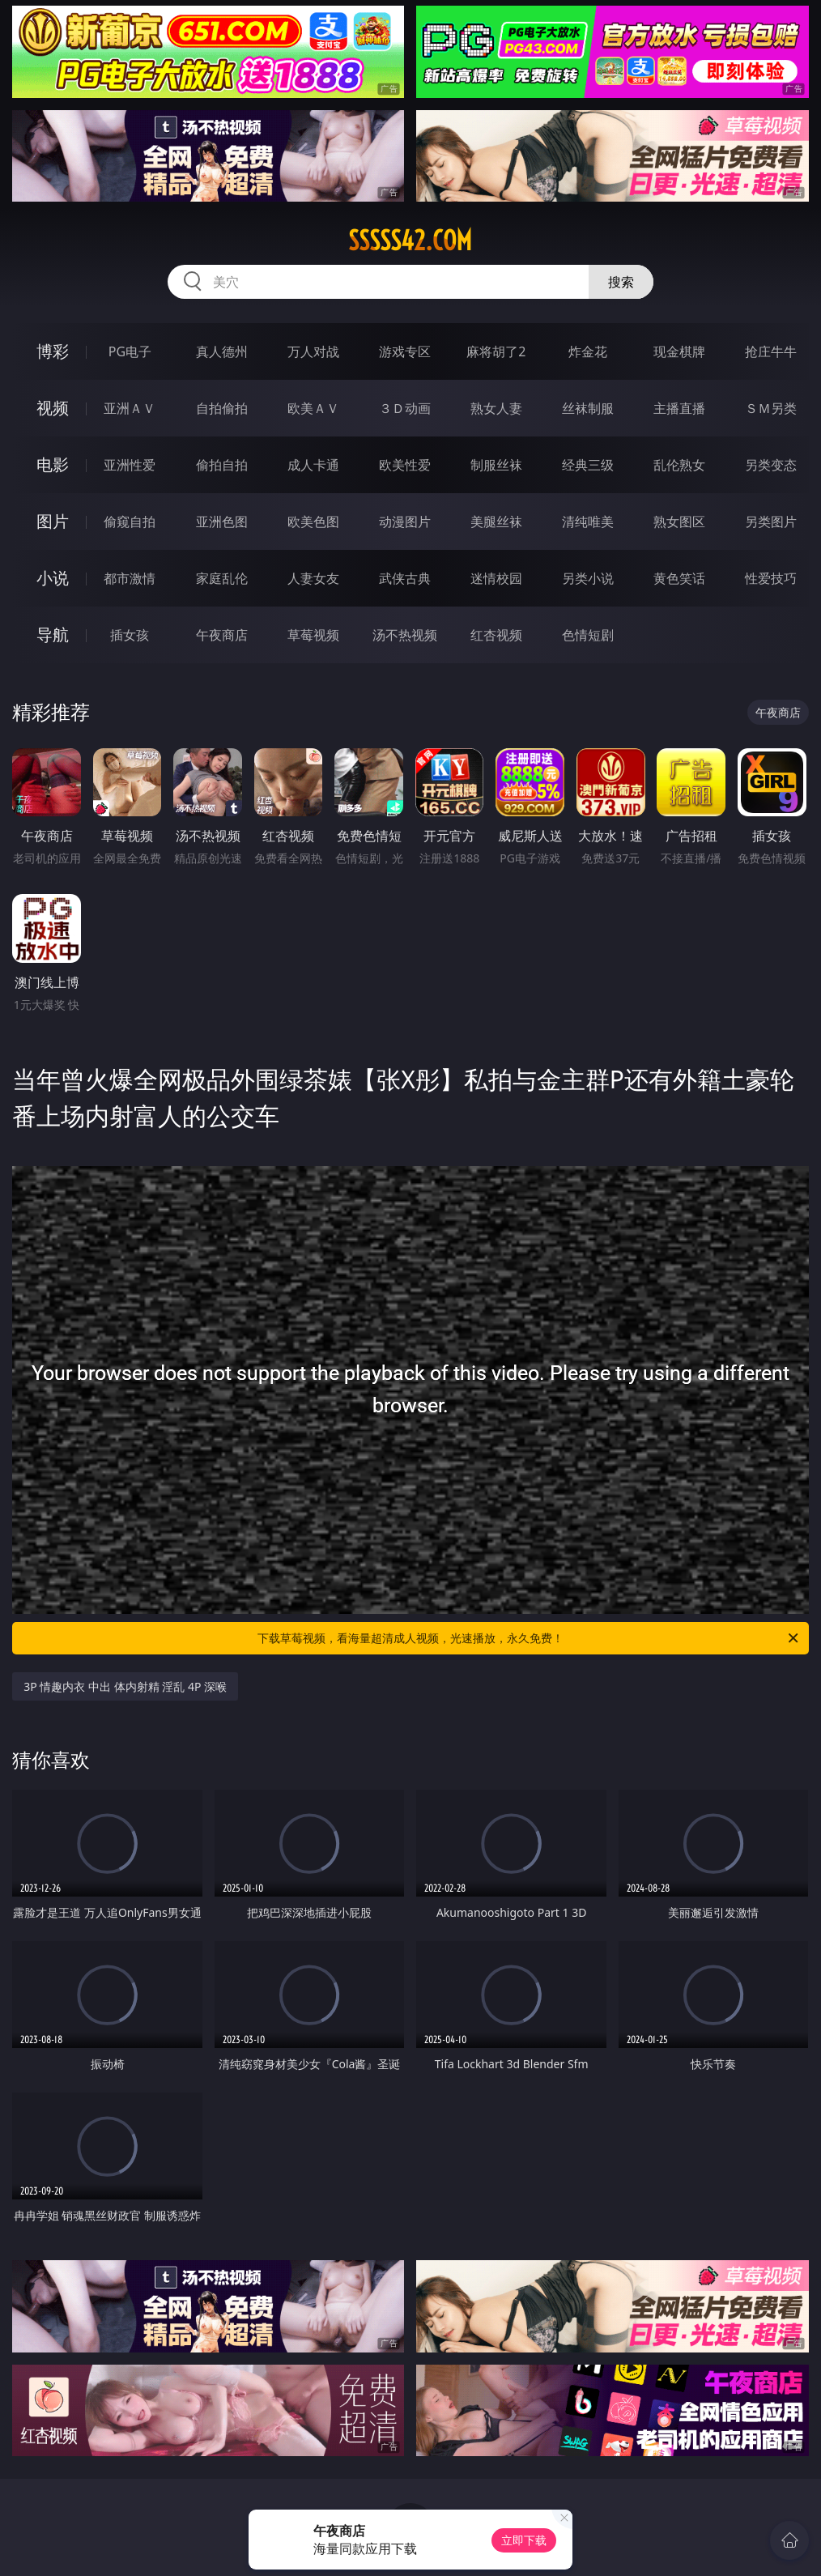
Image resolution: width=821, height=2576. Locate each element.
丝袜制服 (588, 408)
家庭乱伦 (222, 578)
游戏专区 (405, 351)
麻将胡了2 (495, 351)
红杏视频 (496, 635)
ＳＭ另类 (771, 408)
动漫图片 (405, 521)
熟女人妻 (496, 408)
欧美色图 (313, 521)
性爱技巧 (771, 578)
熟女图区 (679, 521)
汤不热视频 (404, 635)
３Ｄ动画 (405, 408)
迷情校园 (496, 578)
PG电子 (129, 351)
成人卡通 (313, 465)
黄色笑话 (679, 578)
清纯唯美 (588, 521)
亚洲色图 (222, 521)
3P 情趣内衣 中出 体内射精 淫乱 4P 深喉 (125, 1686)
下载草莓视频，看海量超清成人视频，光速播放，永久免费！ (529, 1638)
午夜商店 (222, 635)
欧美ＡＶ (313, 408)
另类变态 (771, 465)
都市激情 (129, 578)
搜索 (621, 282)
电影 (52, 464)
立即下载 (524, 2540)
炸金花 (587, 351)
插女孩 (129, 635)
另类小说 (588, 578)
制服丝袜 (496, 465)
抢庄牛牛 (771, 351)
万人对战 (313, 351)
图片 (52, 521)
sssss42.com (410, 240)
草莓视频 (313, 635)
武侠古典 (405, 578)
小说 (52, 578)
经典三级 (588, 465)
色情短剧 (588, 635)
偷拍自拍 (222, 465)
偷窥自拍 (129, 521)
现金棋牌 (679, 351)
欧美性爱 (405, 465)
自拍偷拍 (222, 408)
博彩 (52, 351)
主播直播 (679, 408)
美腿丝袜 (496, 521)
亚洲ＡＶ (129, 408)
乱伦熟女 (679, 465)
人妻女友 (313, 578)
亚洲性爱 (129, 465)
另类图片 (771, 521)
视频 (52, 408)
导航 (52, 634)
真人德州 (222, 351)
